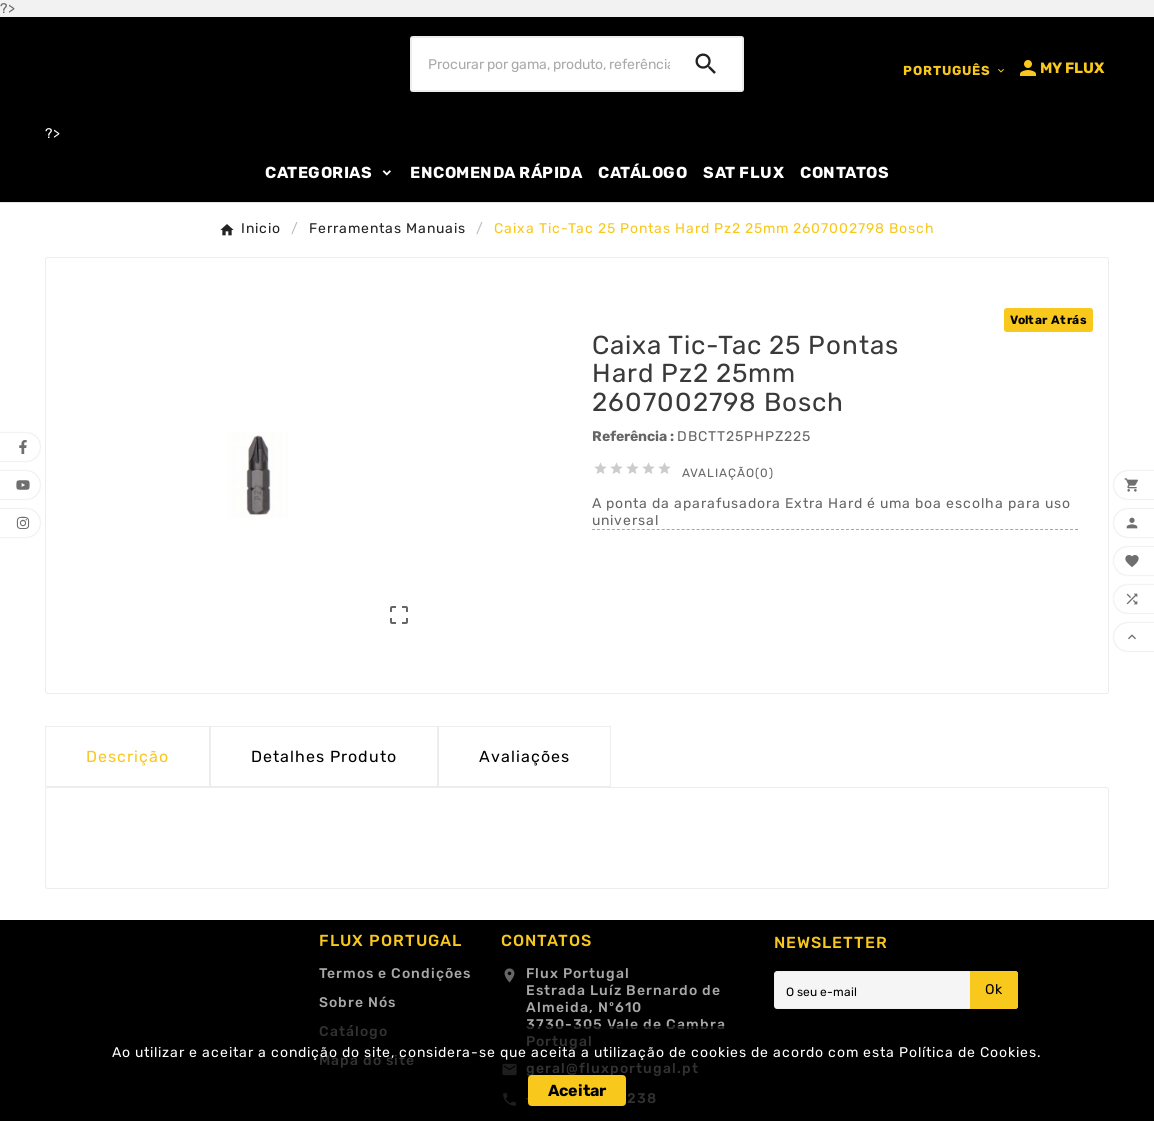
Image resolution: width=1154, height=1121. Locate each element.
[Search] (706, 64)
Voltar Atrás (1048, 320)
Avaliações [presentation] (524, 756)
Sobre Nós (357, 1002)
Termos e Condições (395, 973)
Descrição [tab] (127, 756)
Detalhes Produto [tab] (324, 756)
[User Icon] (1060, 68)
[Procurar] (541, 64)
